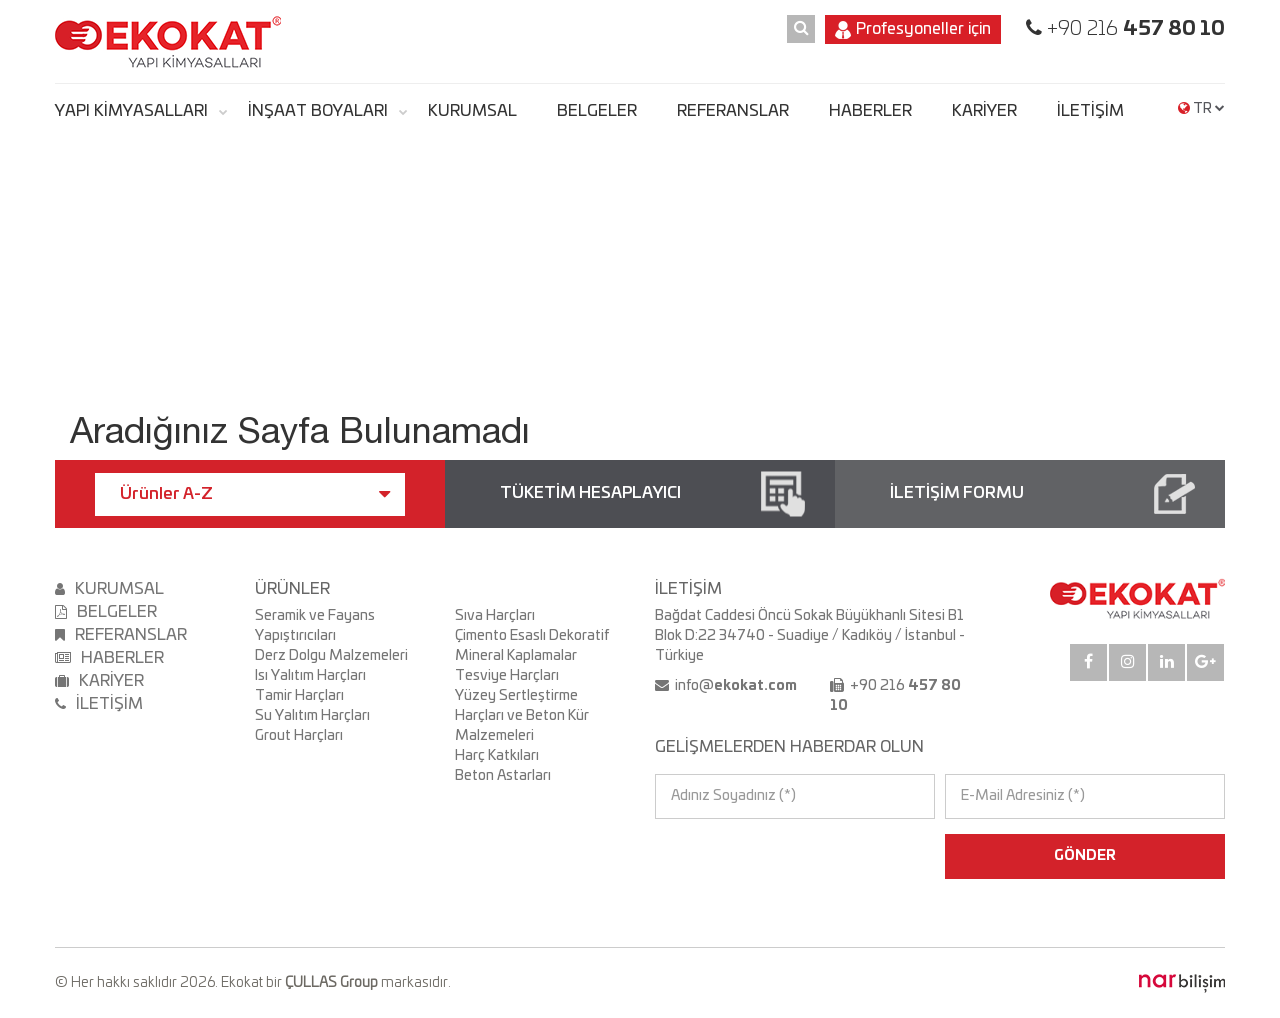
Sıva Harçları (495, 616)
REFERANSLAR (733, 111)
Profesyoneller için (913, 30)
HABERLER (870, 111)
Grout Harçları (299, 736)
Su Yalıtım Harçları (312, 716)
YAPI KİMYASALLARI (131, 111)
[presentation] (741, 856)
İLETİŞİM (1090, 111)
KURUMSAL (472, 111)
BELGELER (597, 111)
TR (1201, 109)
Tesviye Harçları (507, 676)
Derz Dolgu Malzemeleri (331, 656)
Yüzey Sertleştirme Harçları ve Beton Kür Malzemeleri (522, 716)
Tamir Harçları (299, 696)
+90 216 (1133, 29)
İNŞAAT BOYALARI (318, 111)
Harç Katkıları (497, 756)
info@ (734, 686)
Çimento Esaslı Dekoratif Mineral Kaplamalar (532, 646)
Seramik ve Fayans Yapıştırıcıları (315, 626)
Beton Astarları (503, 776)
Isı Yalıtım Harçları (310, 676)
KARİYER (984, 111)
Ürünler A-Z (255, 494)
